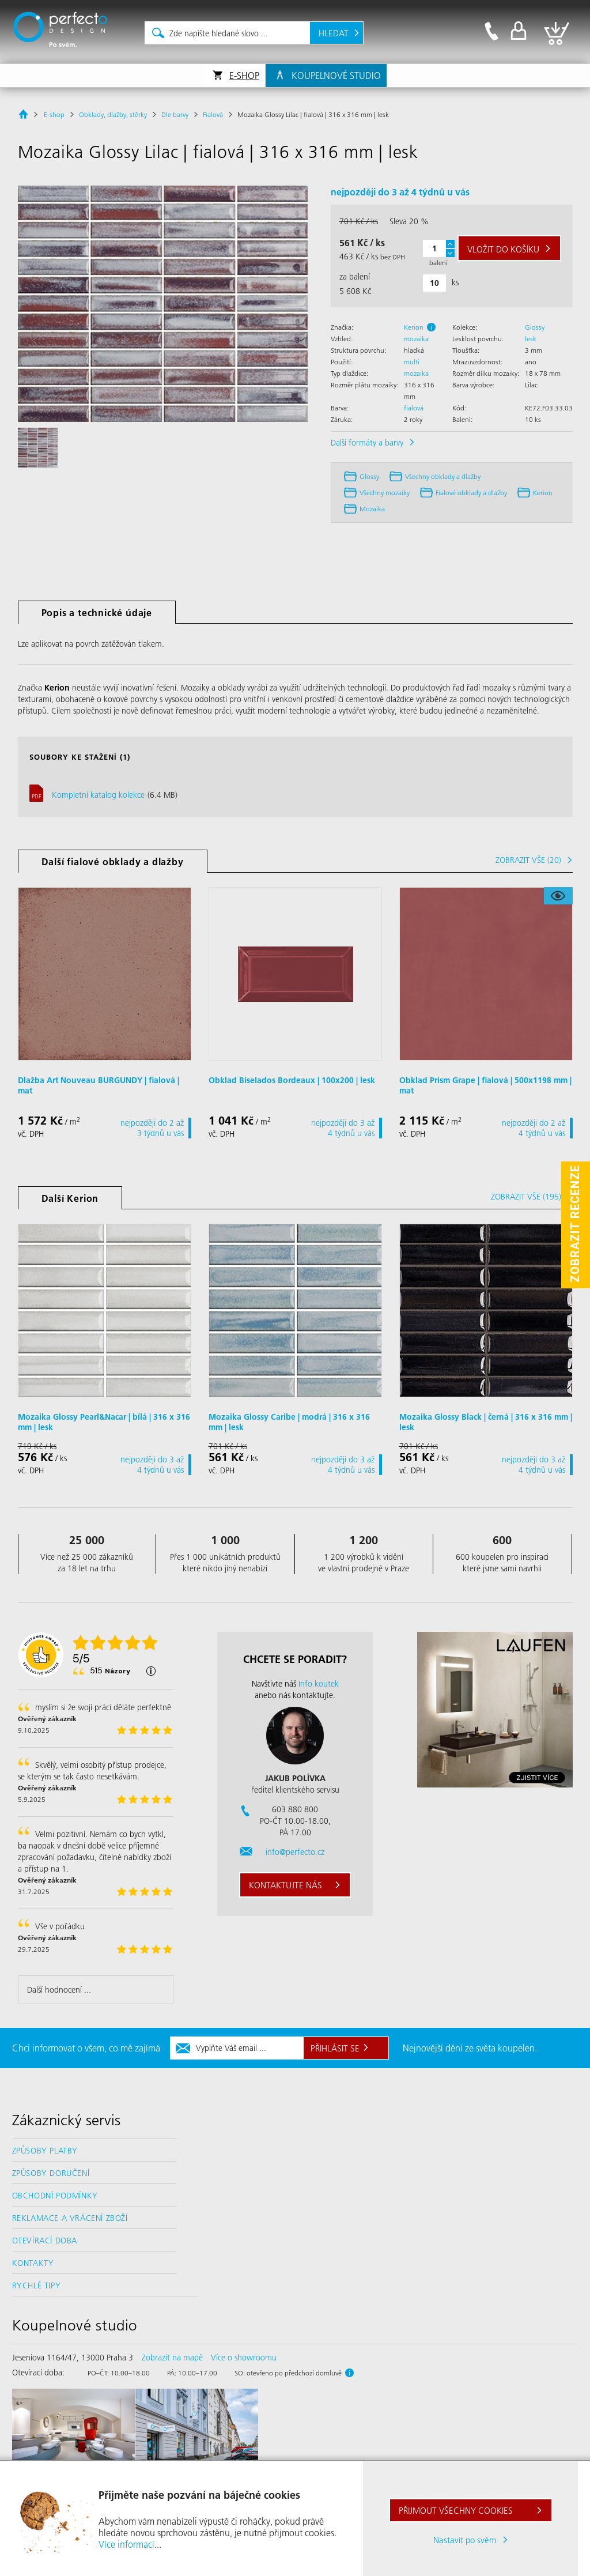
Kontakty (33, 2263)
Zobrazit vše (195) (526, 1196)
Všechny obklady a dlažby (443, 476)
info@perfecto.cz (295, 1852)
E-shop (244, 75)
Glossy (534, 327)
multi (411, 361)
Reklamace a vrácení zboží (70, 2218)
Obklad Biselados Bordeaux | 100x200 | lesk (292, 1080)
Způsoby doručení (51, 2173)
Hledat (334, 33)
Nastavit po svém (465, 2539)
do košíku (503, 249)
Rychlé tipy (36, 2285)
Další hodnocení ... (59, 1990)
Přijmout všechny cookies (456, 2510)
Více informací (126, 2544)
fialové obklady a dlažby (471, 492)
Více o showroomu (244, 2357)
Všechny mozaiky (385, 492)
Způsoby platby (45, 2150)
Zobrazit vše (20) (528, 860)
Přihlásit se (335, 2048)
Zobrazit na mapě (172, 2357)
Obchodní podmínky (55, 2195)
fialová (413, 407)
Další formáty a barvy (367, 442)
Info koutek (318, 1684)
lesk (530, 338)
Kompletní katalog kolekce (98, 795)
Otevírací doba (44, 2240)
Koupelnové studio (336, 75)
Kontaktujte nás (285, 1885)
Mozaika (372, 508)
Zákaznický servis (66, 2120)
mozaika (416, 338)
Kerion (413, 327)
